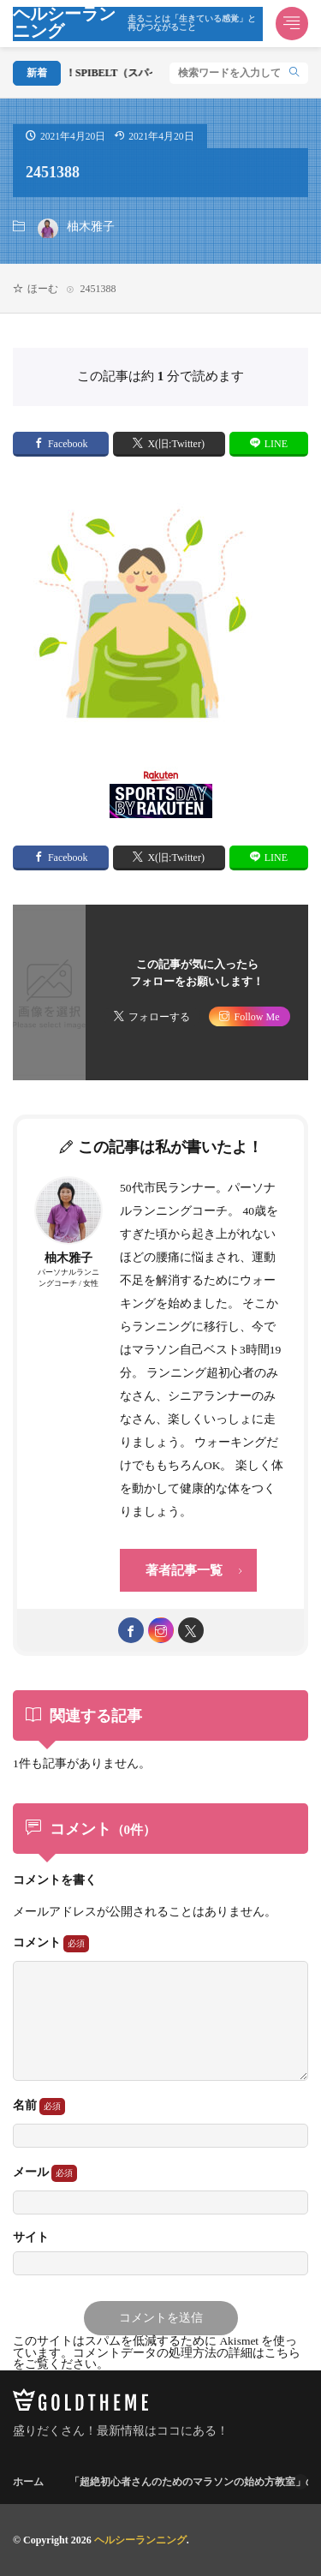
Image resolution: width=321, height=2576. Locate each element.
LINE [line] (276, 444)
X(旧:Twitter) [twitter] (175, 444)
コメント (51, 1943)
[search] (294, 73)
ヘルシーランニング (138, 24)
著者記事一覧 (184, 1570)
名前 (39, 2106)
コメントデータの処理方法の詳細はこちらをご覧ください (156, 2358)
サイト (31, 2238)
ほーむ (42, 289)
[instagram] (161, 1630)
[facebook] (131, 1630)
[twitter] (191, 1630)
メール (45, 2173)
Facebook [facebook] (68, 444)
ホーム (28, 2482)
